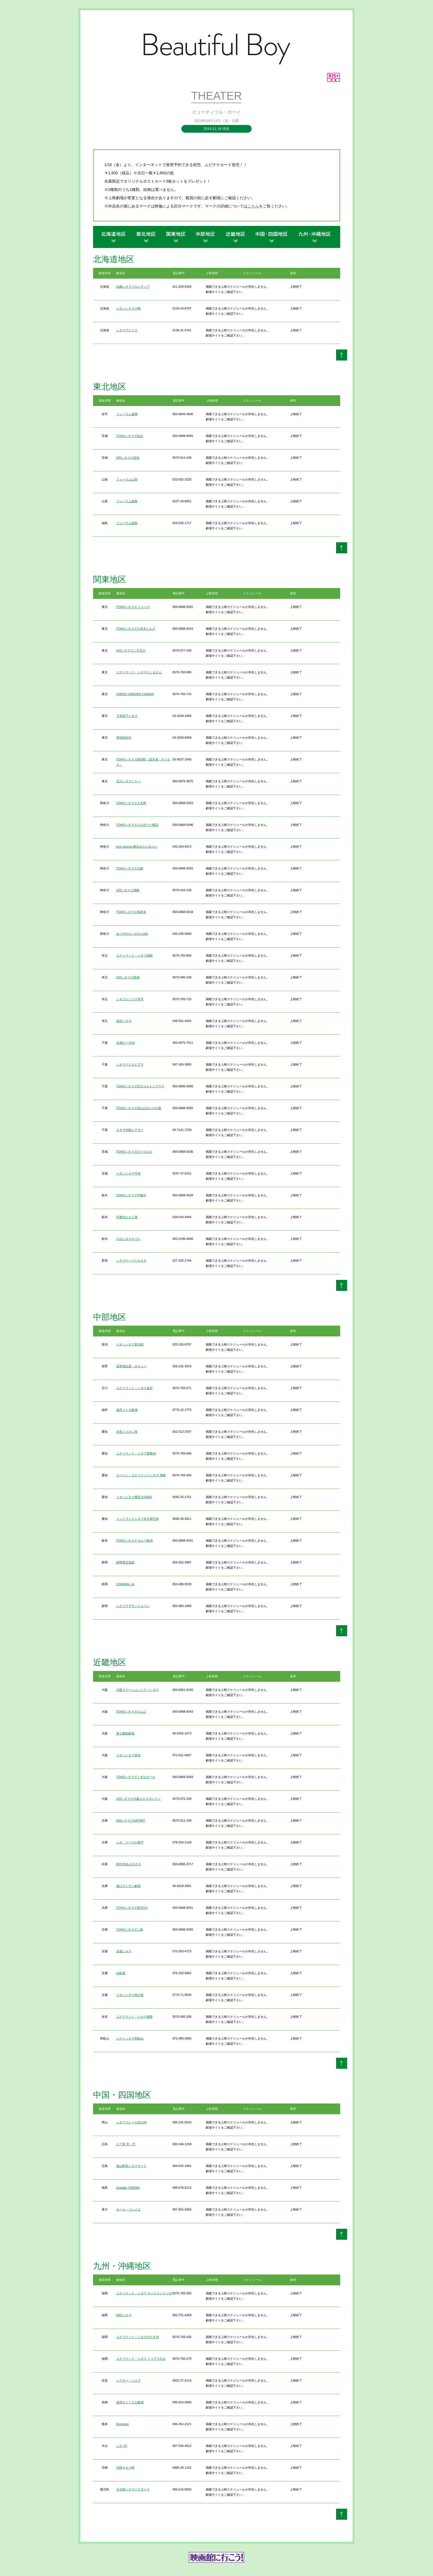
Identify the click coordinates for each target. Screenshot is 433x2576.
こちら (253, 206)
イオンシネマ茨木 (128, 1755)
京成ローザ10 (125, 1042)
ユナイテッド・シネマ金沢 (134, 1388)
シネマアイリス (127, 330)
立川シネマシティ (128, 781)
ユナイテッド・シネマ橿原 (134, 2016)
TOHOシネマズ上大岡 (131, 803)
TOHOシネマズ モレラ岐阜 (134, 1540)
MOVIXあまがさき (128, 1864)
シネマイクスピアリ (130, 1064)
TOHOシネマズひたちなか (134, 1151)
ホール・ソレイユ (128, 2209)
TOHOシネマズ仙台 (129, 435)
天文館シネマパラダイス (133, 2489)
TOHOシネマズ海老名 (131, 912)
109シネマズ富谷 (127, 457)
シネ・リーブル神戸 (130, 1842)
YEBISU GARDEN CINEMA (135, 694)
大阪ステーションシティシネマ (137, 1689)
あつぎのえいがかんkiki (132, 933)
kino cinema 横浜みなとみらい (137, 846)
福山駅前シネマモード (131, 2165)
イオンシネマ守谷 (128, 1173)
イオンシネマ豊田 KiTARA (134, 1497)
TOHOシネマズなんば (131, 1711)
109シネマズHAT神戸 (131, 1820)
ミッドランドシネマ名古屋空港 (137, 1518)
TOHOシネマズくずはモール (135, 1777)
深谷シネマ (123, 1021)
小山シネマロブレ (128, 1238)
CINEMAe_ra (125, 1584)
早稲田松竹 (123, 737)
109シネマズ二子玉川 (131, 650)
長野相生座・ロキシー (131, 1366)
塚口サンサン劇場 (128, 1886)
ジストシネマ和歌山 (130, 2038)
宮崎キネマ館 (125, 2467)
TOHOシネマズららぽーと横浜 (137, 824)
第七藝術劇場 (125, 1733)
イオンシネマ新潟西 (130, 1344)
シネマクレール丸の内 (131, 2122)
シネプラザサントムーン (133, 1606)
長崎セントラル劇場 (130, 2402)
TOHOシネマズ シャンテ (133, 606)
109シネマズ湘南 (127, 890)
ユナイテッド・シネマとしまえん (139, 672)
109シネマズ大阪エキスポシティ (138, 1798)
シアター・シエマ (128, 2380)
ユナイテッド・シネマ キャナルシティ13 (144, 2293)
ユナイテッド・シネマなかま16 (137, 2337)
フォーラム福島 (127, 523)
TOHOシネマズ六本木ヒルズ (135, 628)
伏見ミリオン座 (127, 1431)
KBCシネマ (124, 2315)
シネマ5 (121, 2445)
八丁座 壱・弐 (125, 2144)
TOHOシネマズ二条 (129, 1929)
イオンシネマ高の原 (130, 1994)
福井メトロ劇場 (127, 1409)
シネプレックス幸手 (130, 999)
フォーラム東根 (127, 501)
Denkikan (122, 2424)
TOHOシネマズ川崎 (129, 868)
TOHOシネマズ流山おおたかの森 (139, 1108)
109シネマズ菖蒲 (127, 977)
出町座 (120, 1973)
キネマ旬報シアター (130, 1129)
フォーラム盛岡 (127, 414)
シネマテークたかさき (131, 1260)
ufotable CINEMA (128, 2187)
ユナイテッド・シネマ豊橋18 (136, 1453)
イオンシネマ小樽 (128, 308)
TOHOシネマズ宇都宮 (131, 1195)
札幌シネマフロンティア (133, 286)
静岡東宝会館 (125, 1562)
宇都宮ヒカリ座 (127, 1217)
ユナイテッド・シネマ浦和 (134, 955)
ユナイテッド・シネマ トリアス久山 (141, 2358)
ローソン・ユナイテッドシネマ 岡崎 (141, 1475)
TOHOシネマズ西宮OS (131, 1907)
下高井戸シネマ (127, 715)
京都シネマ (123, 1951)
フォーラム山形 (127, 479)
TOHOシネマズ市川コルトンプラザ (140, 1086)
